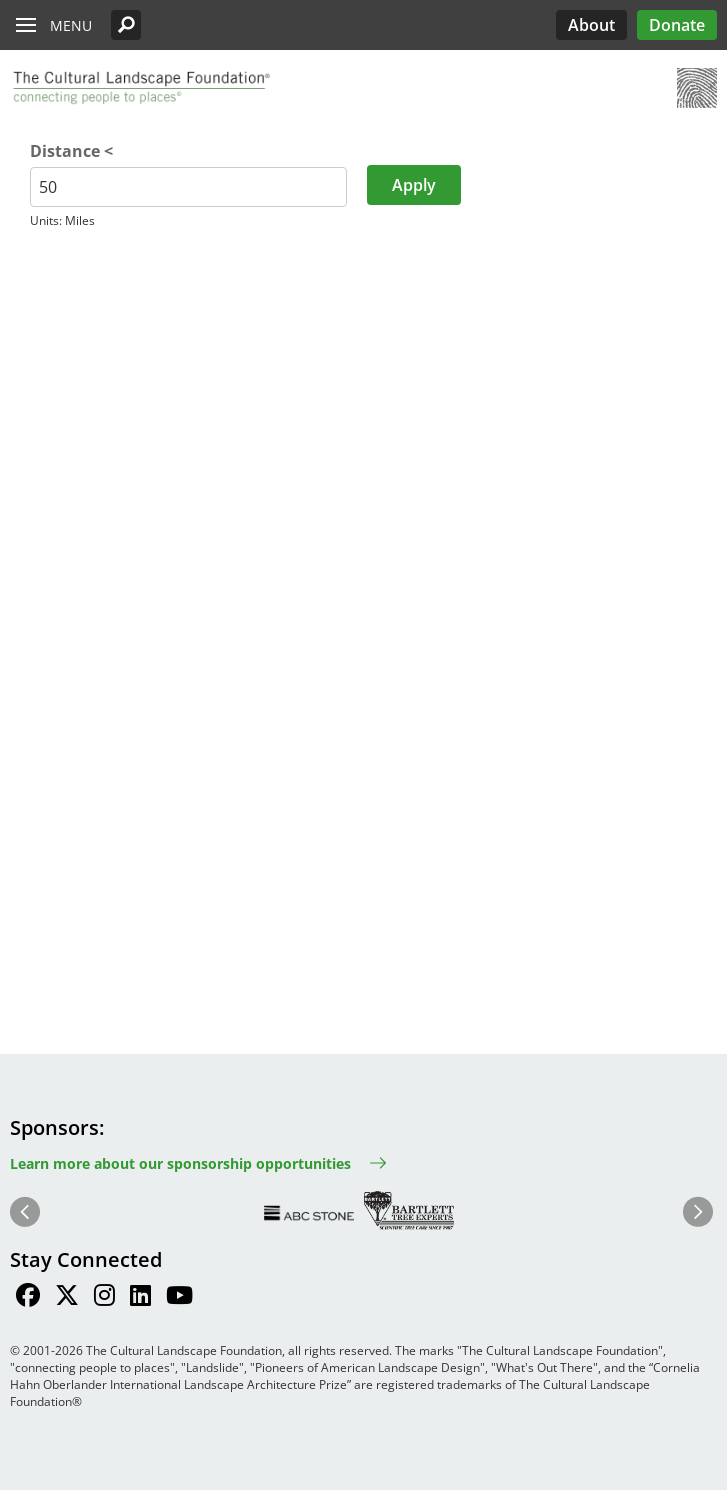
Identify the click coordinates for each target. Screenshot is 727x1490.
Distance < (71, 151)
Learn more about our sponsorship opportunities (180, 1163)
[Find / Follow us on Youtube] (179, 1298)
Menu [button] (71, 25)
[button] (126, 25)
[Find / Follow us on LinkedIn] (140, 1298)
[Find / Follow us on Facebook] (28, 1298)
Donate (677, 25)
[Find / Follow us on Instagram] (104, 1298)
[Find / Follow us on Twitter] (67, 1298)
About (591, 25)
